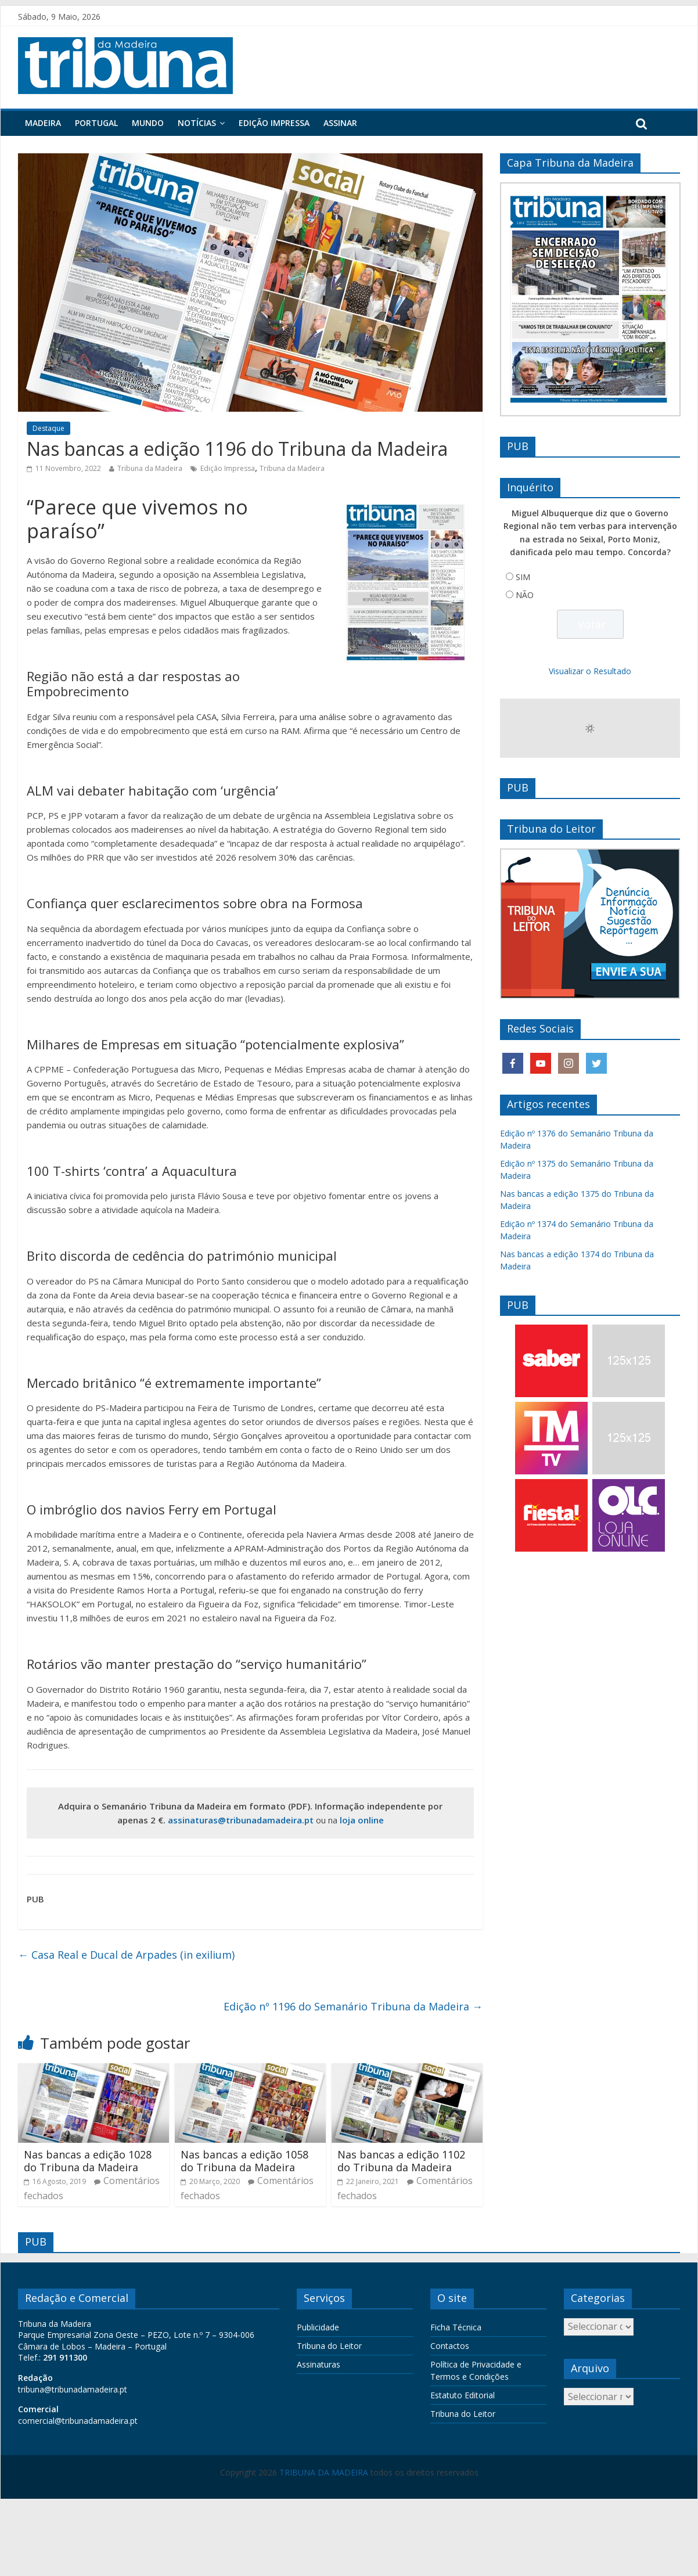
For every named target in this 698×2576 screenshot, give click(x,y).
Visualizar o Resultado (590, 671)
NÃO (525, 594)
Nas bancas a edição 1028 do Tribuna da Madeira (88, 2160)
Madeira (43, 122)
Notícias (197, 122)
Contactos (449, 2345)
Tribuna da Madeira (149, 468)
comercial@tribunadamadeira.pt (78, 2420)
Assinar (340, 122)
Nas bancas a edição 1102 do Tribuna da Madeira (401, 2160)
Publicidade (318, 2327)
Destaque (48, 428)
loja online (362, 1820)
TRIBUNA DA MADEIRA (323, 2472)
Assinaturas (318, 2364)
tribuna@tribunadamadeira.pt (72, 2389)
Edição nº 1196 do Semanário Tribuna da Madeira (353, 2006)
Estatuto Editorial (462, 2395)
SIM (523, 576)
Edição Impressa (274, 122)
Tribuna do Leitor (329, 2345)
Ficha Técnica (455, 2327)
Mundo (148, 122)
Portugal (96, 122)
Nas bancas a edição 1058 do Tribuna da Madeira (244, 2160)
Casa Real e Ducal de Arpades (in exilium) (126, 1955)
